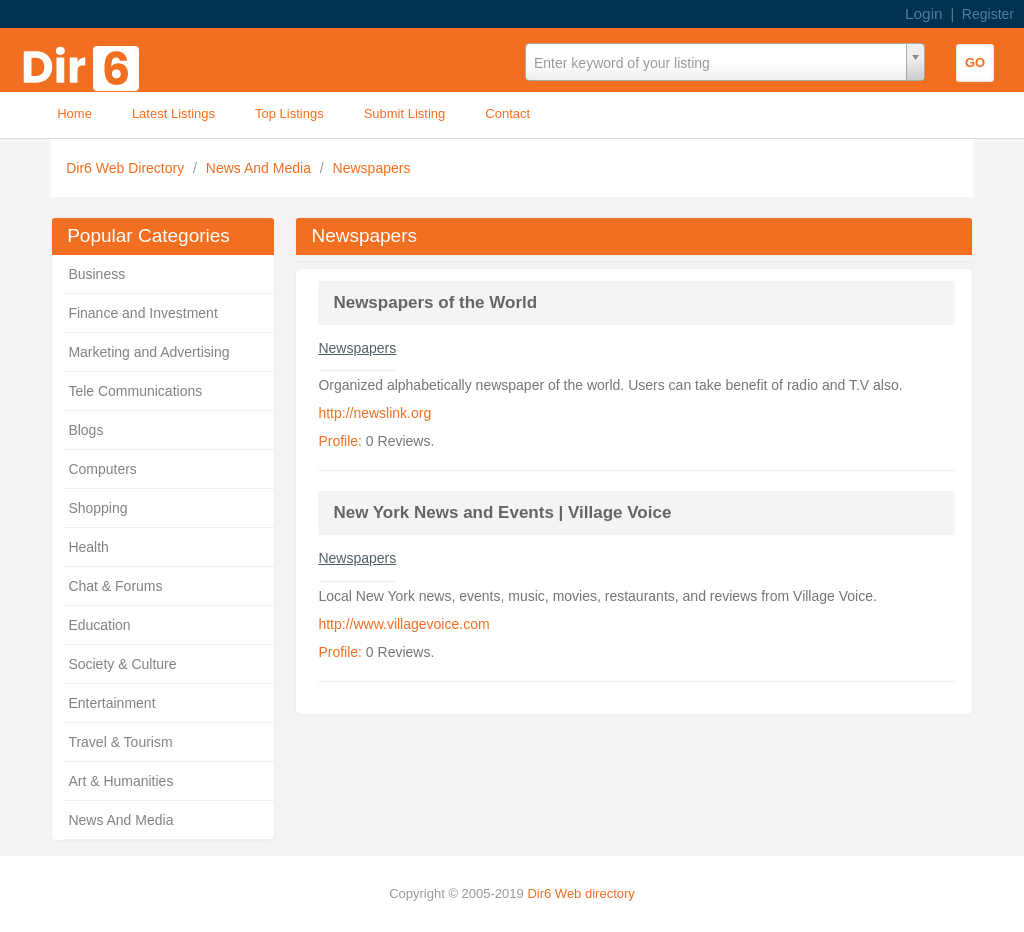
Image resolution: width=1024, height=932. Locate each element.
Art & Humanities (120, 781)
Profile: (340, 441)
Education (99, 625)
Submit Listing (405, 113)
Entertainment (111, 703)
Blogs (85, 430)
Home (74, 113)
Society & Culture (122, 664)
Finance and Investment (142, 313)
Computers (102, 469)
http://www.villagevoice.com (403, 624)
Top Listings (289, 113)
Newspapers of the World (435, 302)
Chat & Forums (115, 586)
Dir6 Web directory (580, 893)
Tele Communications (135, 391)
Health (88, 547)
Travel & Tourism (120, 742)
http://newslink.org (374, 413)
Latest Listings (173, 113)
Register (988, 14)
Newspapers (372, 168)
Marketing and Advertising (148, 352)
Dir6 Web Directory (127, 168)
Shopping (97, 508)
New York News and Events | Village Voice (502, 512)
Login (924, 13)
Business (96, 274)
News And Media (260, 168)
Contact (507, 113)
